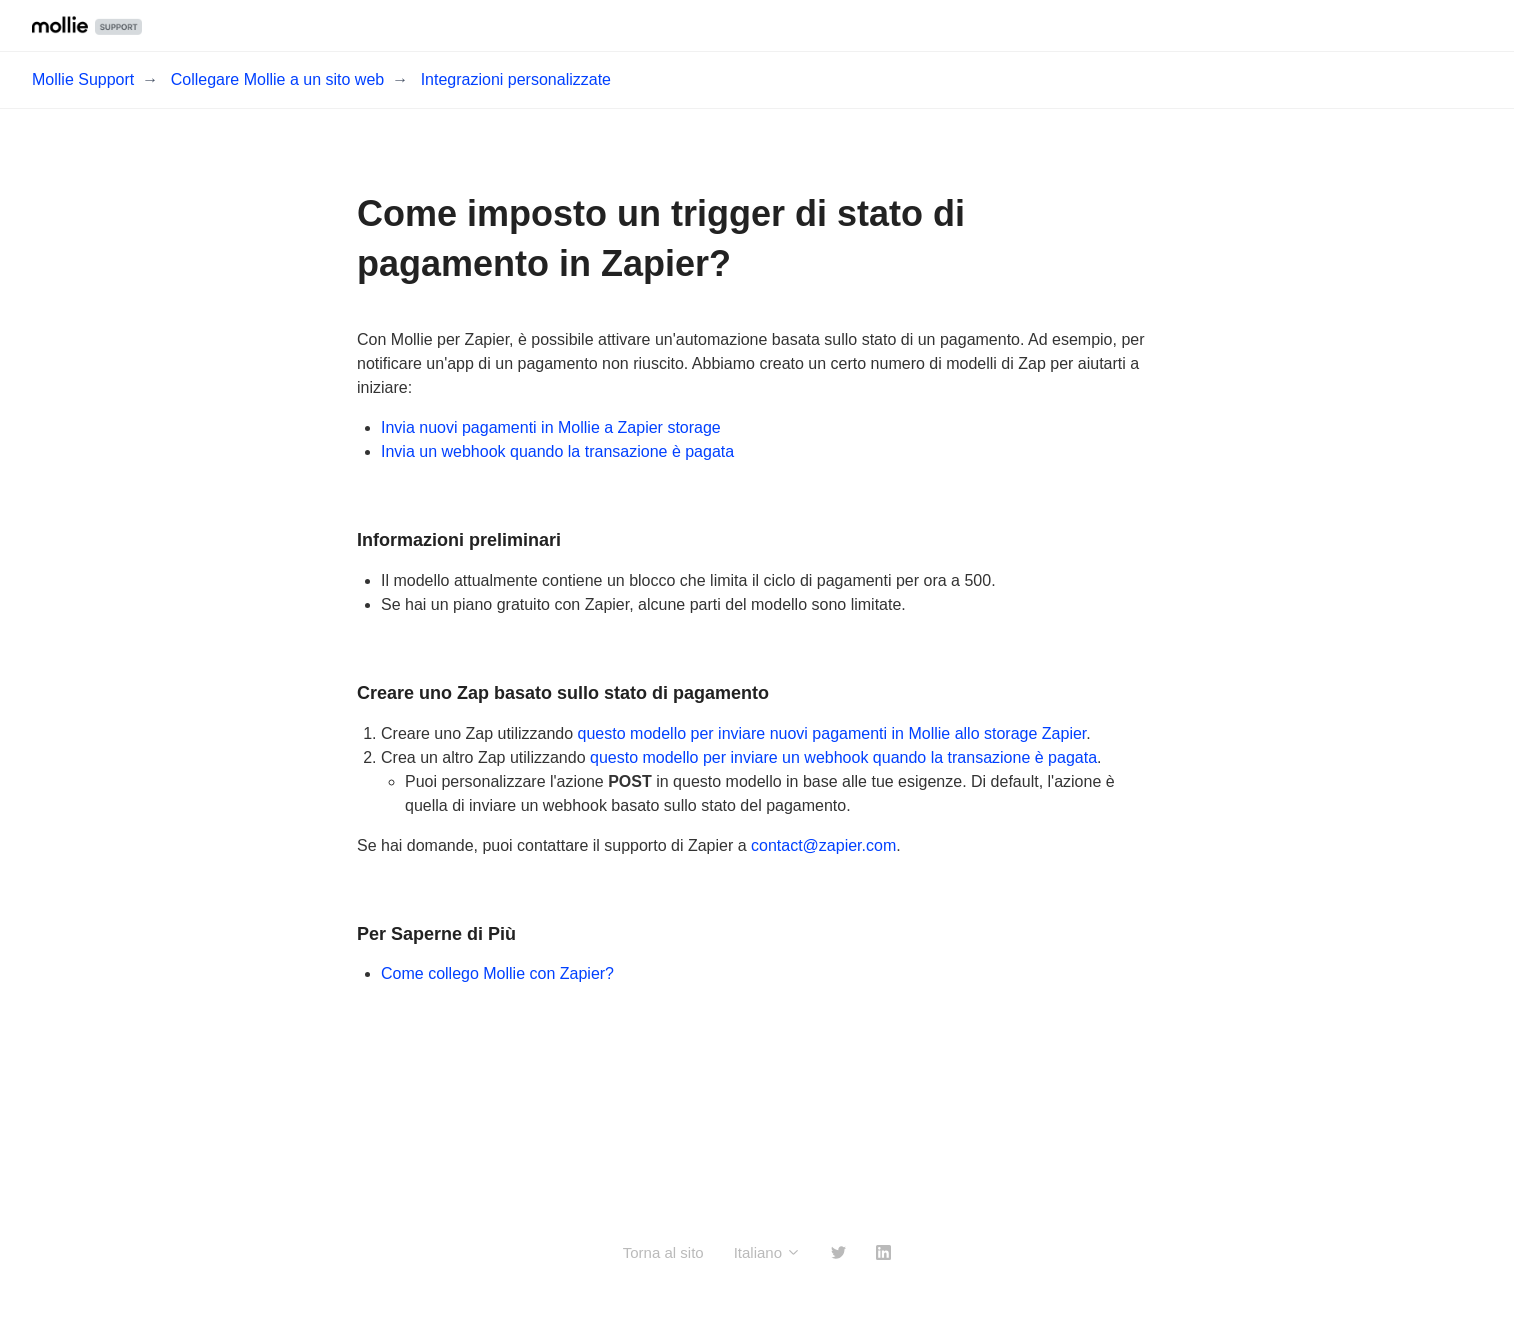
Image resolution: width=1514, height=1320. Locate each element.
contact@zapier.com (823, 845)
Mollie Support (83, 79)
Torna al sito (663, 1252)
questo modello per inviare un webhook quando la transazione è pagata (843, 757)
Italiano (768, 1252)
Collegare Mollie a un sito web (277, 79)
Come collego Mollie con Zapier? (497, 973)
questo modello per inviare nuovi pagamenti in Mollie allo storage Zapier (832, 733)
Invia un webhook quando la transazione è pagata (557, 451)
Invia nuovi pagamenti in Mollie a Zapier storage (551, 427)
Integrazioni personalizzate (516, 79)
